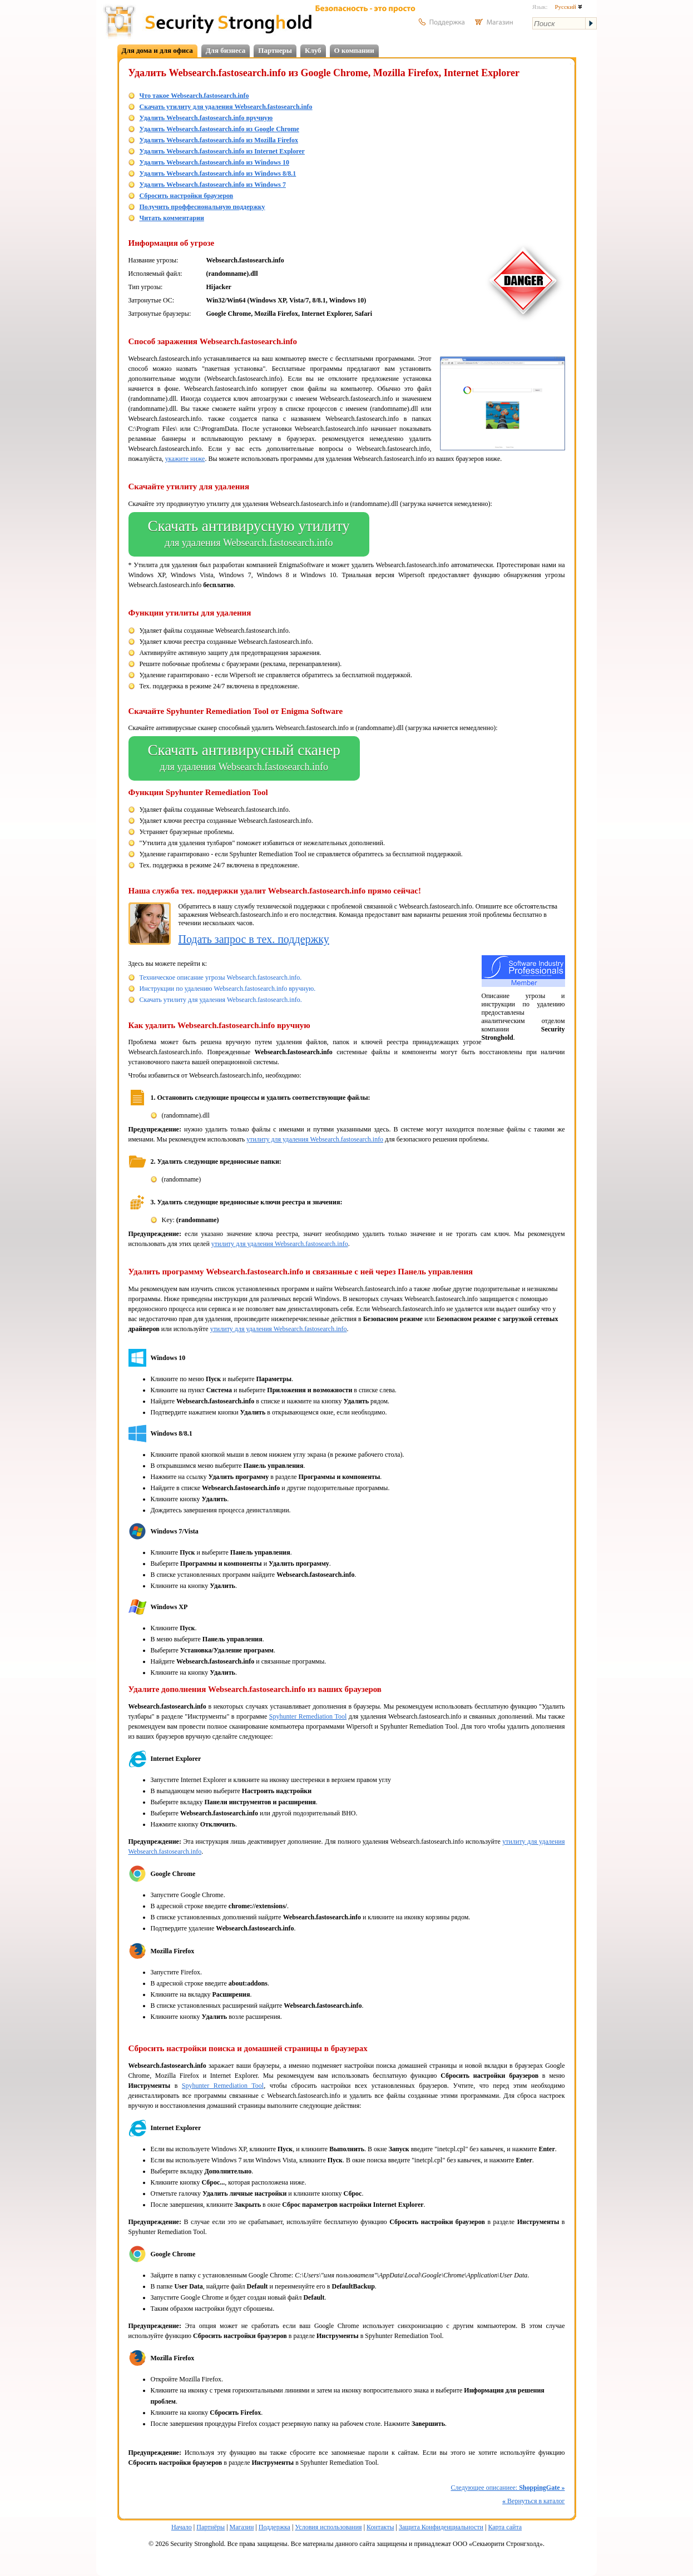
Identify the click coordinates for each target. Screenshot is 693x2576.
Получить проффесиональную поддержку (202, 207)
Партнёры (210, 2527)
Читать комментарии (172, 218)
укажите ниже (185, 459)
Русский (568, 6)
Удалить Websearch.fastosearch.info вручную (206, 118)
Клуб (313, 50)
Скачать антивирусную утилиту (249, 534)
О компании (354, 50)
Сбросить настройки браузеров (187, 196)
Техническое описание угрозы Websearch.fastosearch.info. (221, 977)
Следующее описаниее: (508, 2487)
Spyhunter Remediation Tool (307, 1716)
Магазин (242, 2527)
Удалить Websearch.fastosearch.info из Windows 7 (213, 184)
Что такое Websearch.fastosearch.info (194, 96)
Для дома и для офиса (157, 50)
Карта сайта (505, 2527)
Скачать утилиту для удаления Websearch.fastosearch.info (226, 107)
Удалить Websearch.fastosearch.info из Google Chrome (219, 129)
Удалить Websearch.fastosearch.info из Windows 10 (214, 162)
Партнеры (275, 50)
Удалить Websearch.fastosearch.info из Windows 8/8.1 (218, 173)
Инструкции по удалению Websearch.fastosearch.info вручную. (228, 988)
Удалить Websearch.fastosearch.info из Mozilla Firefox (219, 140)
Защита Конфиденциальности (441, 2527)
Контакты (380, 2527)
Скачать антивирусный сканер (244, 758)
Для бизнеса (226, 50)
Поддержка (274, 2527)
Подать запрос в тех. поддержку (254, 939)
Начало (181, 2527)
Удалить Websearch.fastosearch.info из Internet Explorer (222, 151)
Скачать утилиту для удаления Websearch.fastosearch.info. (221, 1000)
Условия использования (328, 2527)
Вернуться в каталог (533, 2501)
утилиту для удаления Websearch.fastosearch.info (314, 1139)
